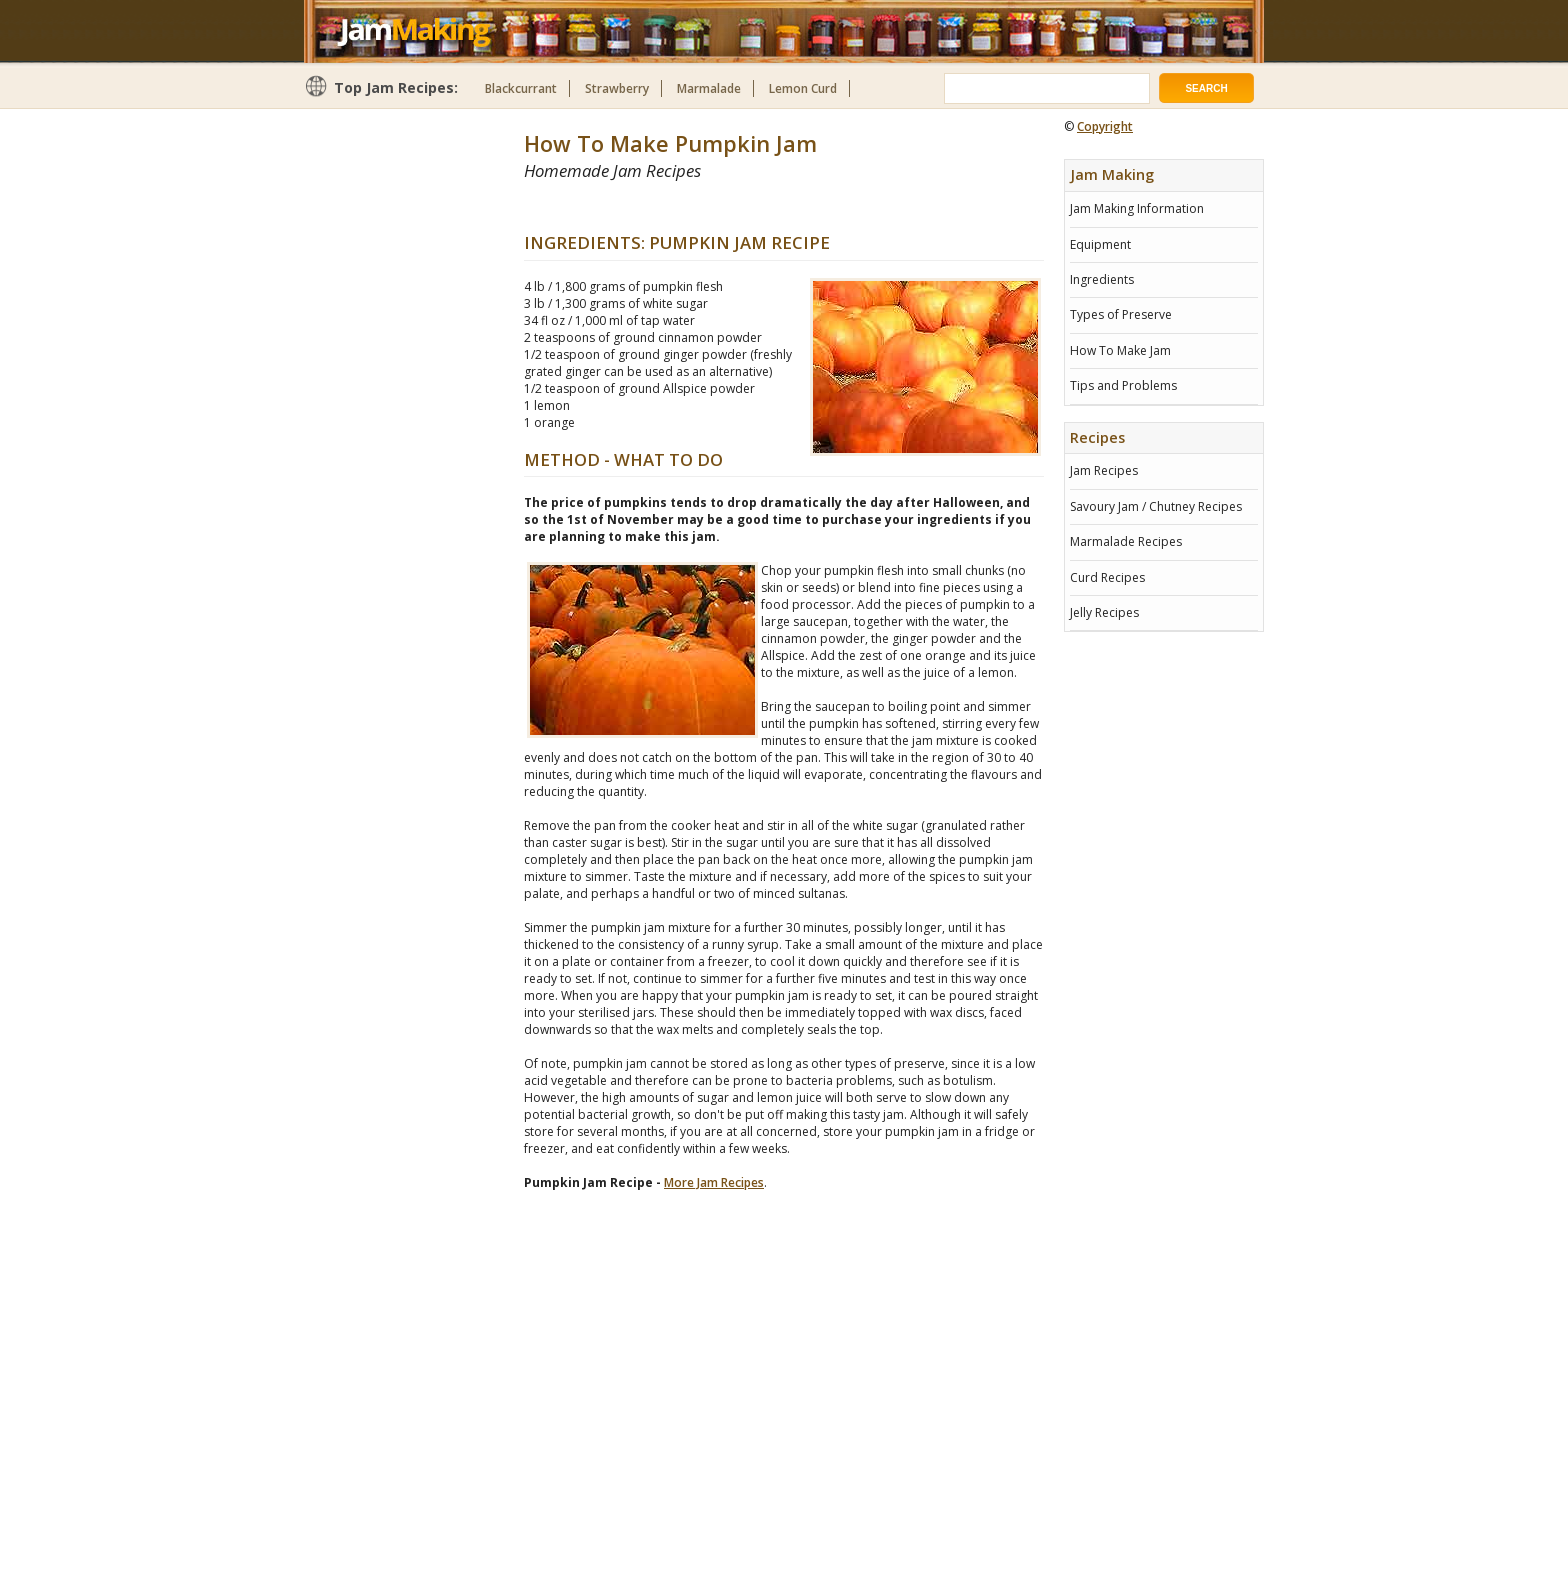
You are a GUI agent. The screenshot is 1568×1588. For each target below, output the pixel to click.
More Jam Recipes (714, 1182)
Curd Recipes (1107, 577)
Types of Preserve (1121, 314)
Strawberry (617, 88)
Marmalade (709, 88)
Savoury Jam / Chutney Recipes (1156, 506)
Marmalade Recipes (1126, 541)
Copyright (1105, 126)
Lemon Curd (803, 88)
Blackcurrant (521, 88)
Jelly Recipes (1104, 612)
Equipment (1100, 244)
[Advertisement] (758, 206)
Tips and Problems (1123, 385)
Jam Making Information (1137, 208)
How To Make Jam (1120, 350)
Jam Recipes (1104, 470)
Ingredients (1102, 279)
